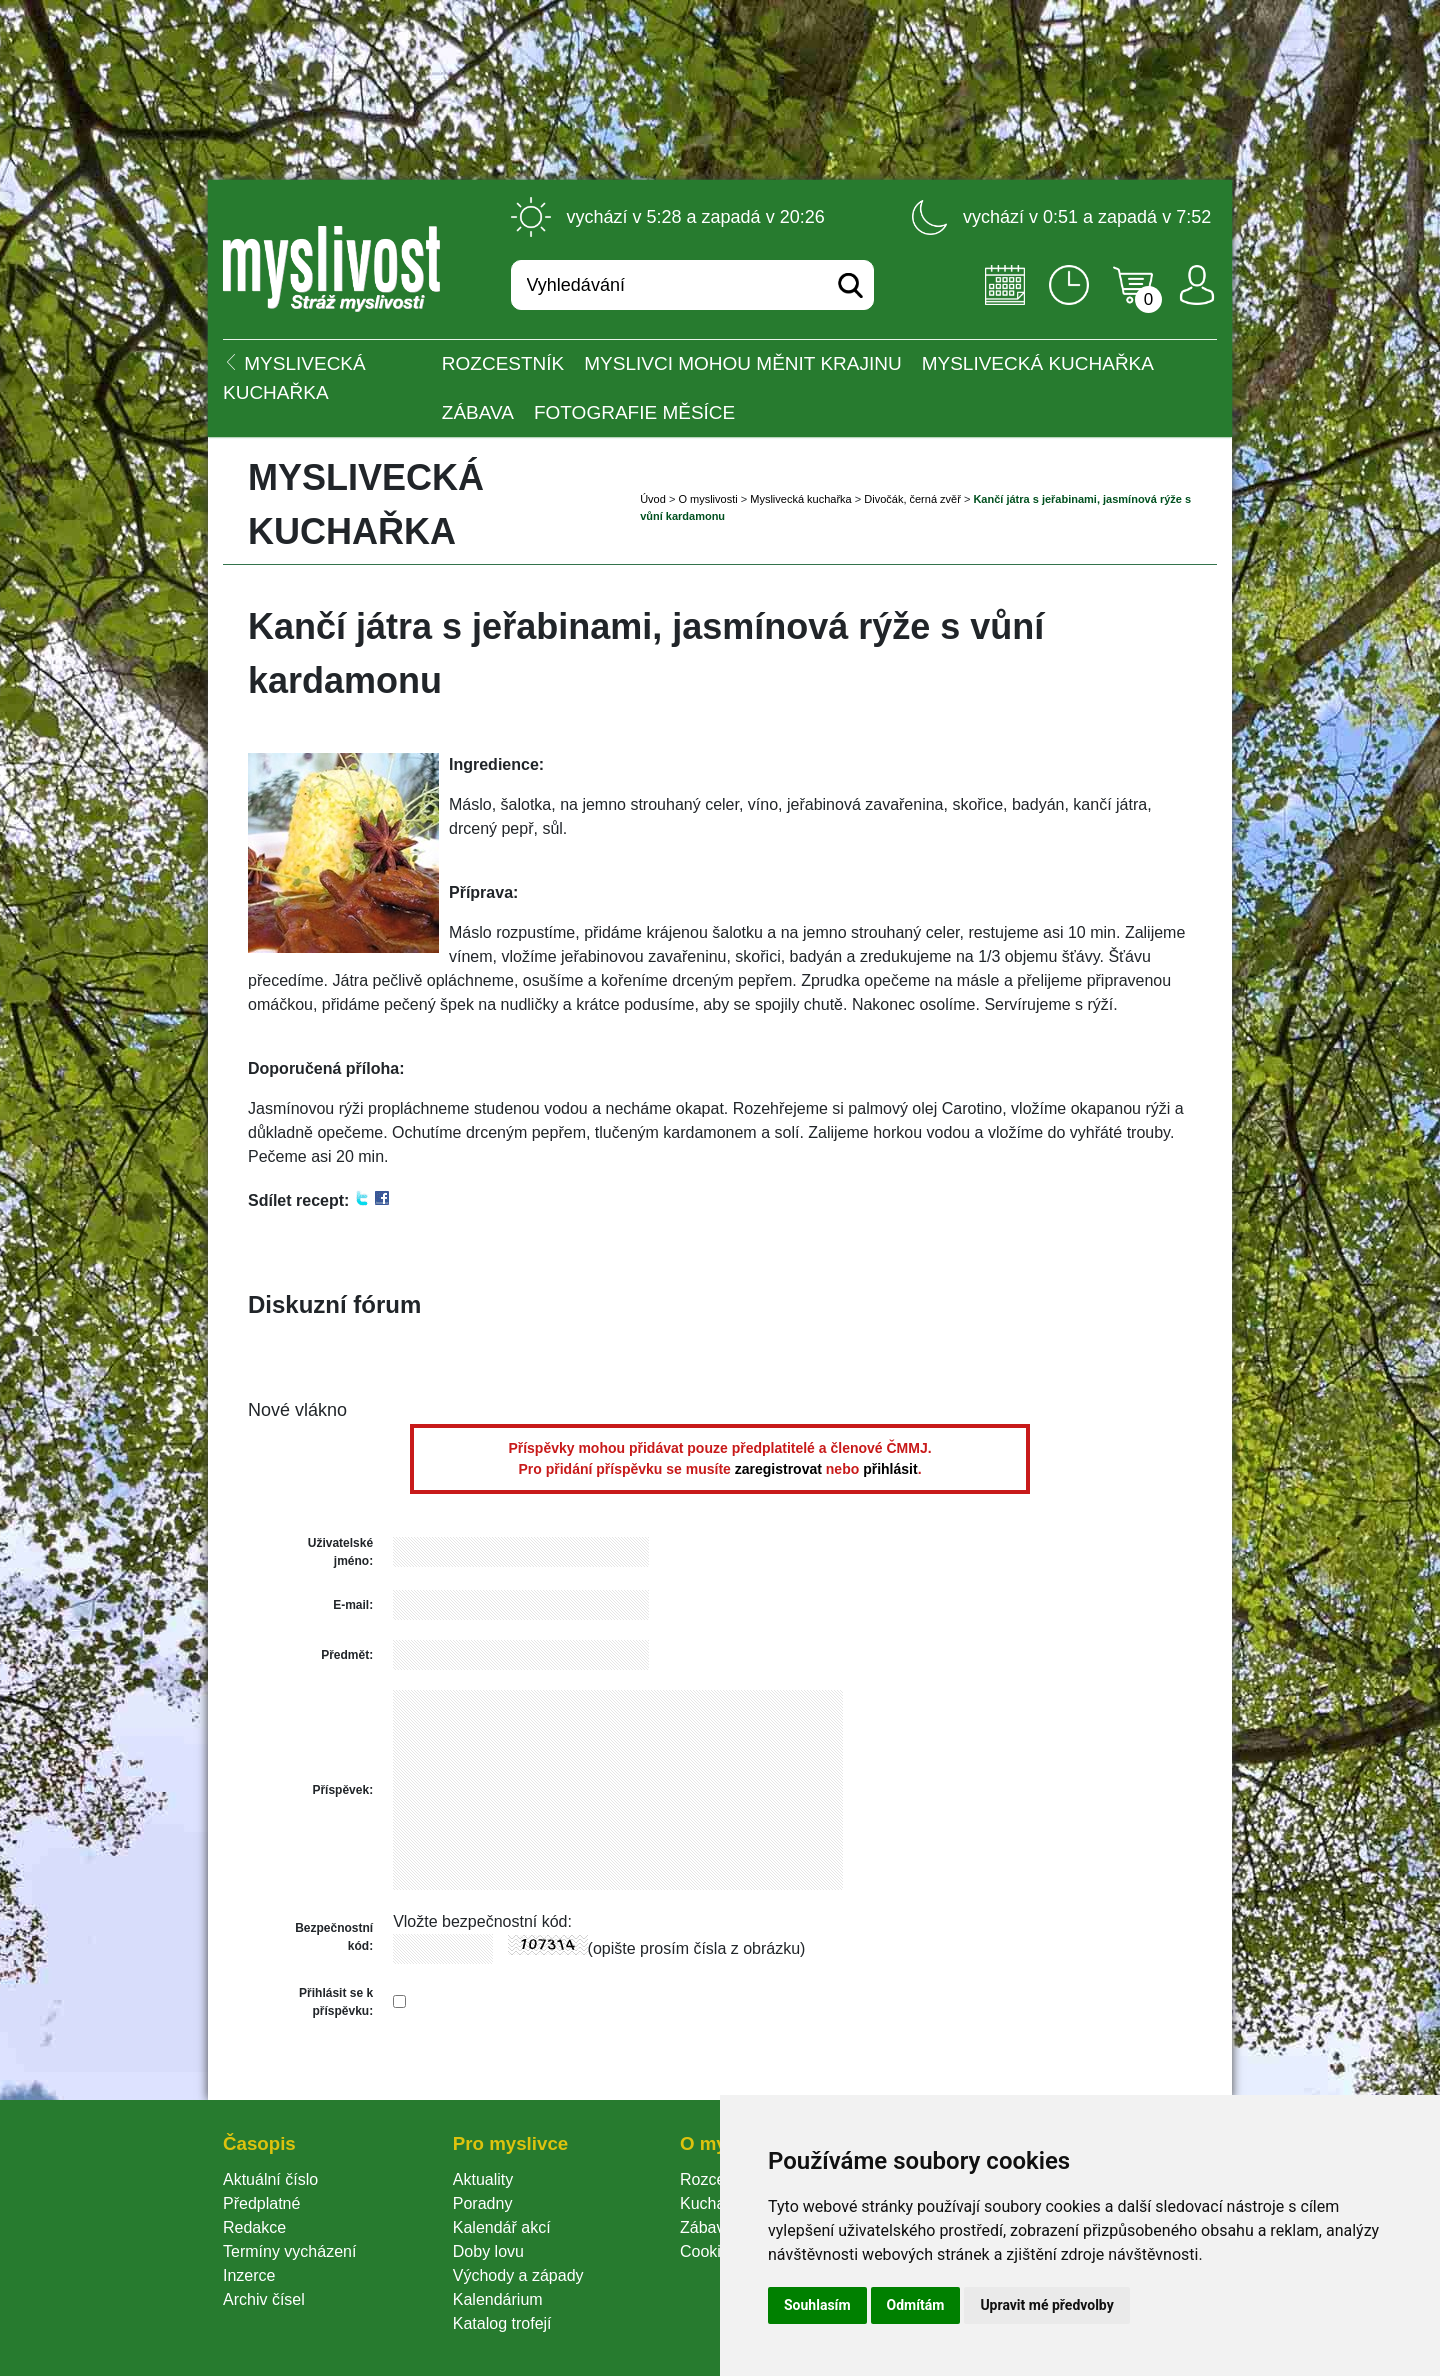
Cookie (709, 2251)
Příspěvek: (342, 1790)
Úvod (653, 499)
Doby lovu (488, 2251)
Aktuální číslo (270, 2179)
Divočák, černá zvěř (912, 499)
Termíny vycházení (289, 2251)
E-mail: (353, 1605)
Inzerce (249, 2275)
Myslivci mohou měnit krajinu (742, 363)
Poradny (483, 2203)
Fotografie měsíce (634, 412)
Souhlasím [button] (817, 2305)
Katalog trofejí (502, 2323)
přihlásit (890, 1469)
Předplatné (261, 2203)
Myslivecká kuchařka (1038, 363)
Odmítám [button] (916, 2305)
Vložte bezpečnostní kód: (482, 1921)
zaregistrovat (778, 1469)
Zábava (478, 412)
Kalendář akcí (502, 2227)
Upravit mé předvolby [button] (1046, 2305)
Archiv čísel (264, 2299)
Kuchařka (714, 2203)
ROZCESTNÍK (503, 363)
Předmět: (347, 1655)
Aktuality (483, 2179)
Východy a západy (518, 2275)
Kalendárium (498, 2299)
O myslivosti (707, 499)
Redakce (254, 2227)
